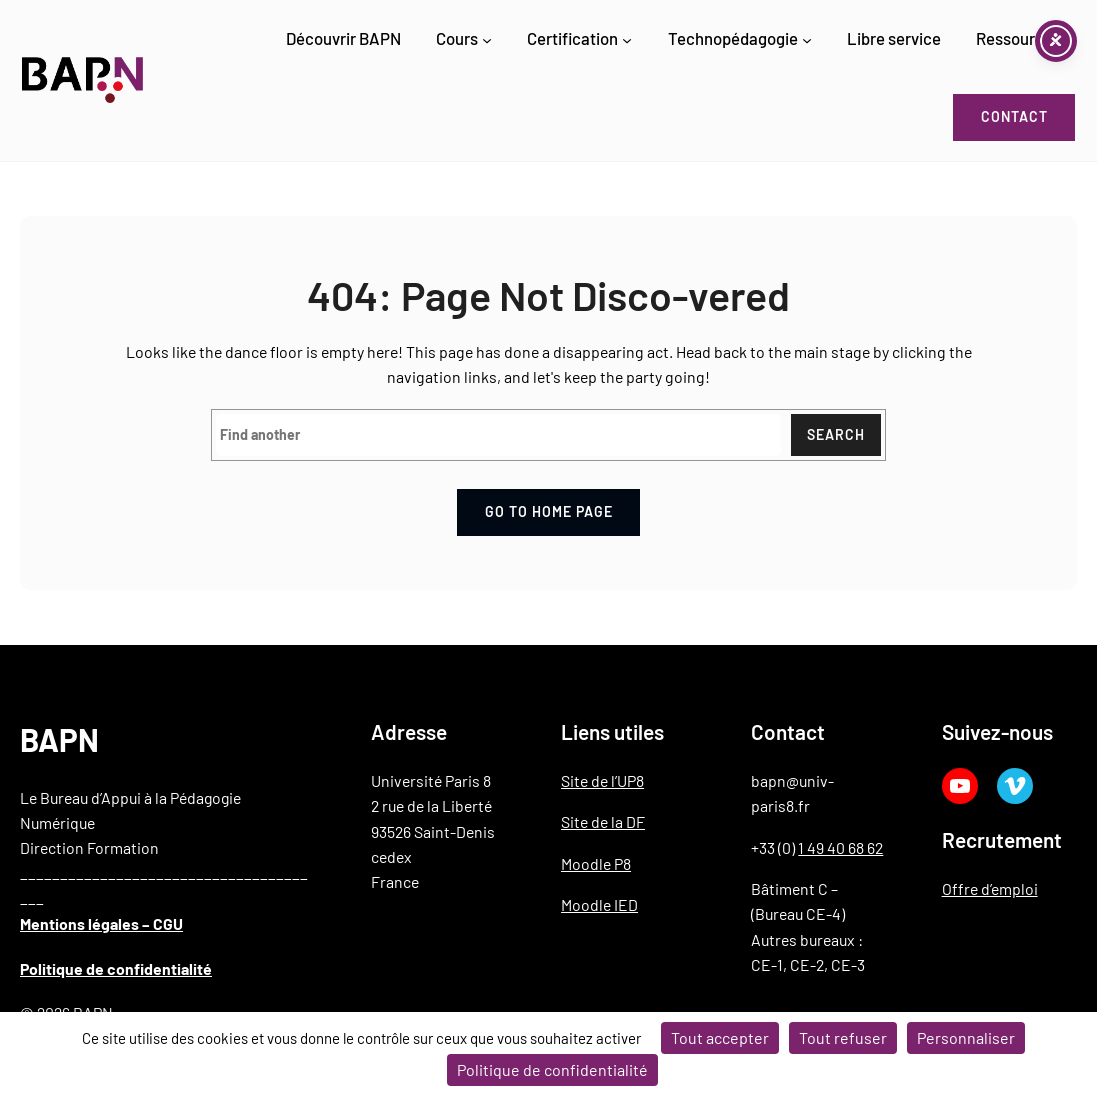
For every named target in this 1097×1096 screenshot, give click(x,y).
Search (836, 434)
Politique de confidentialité (116, 968)
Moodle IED (599, 904)
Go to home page (549, 511)
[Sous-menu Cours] (487, 40)
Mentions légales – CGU (101, 923)
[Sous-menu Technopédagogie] (807, 40)
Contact (1014, 116)
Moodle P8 (596, 863)
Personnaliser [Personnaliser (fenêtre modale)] (966, 1037)
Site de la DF (603, 821)
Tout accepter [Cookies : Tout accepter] (720, 1037)
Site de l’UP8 (602, 780)
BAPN (59, 739)
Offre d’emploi (990, 888)
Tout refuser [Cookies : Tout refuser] (843, 1037)
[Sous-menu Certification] (627, 40)
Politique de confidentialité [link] (552, 1069)
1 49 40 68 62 (840, 847)
